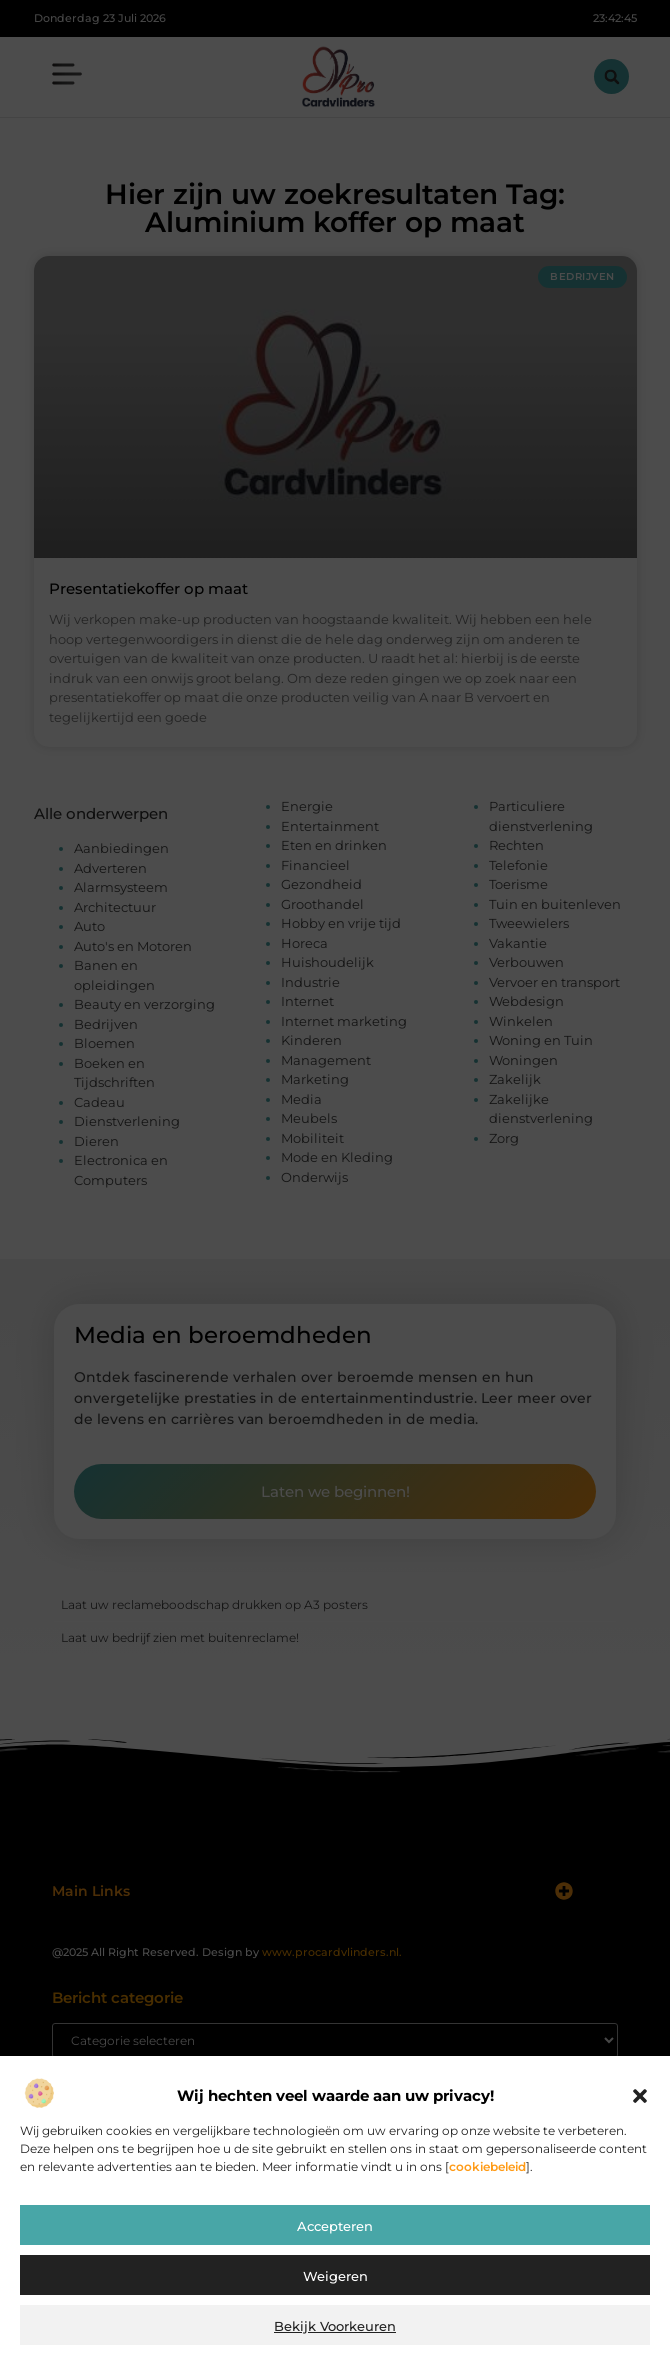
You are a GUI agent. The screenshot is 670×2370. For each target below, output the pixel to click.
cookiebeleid (487, 2166)
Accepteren (335, 2226)
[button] (640, 2096)
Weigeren (335, 2276)
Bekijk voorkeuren (335, 2326)
